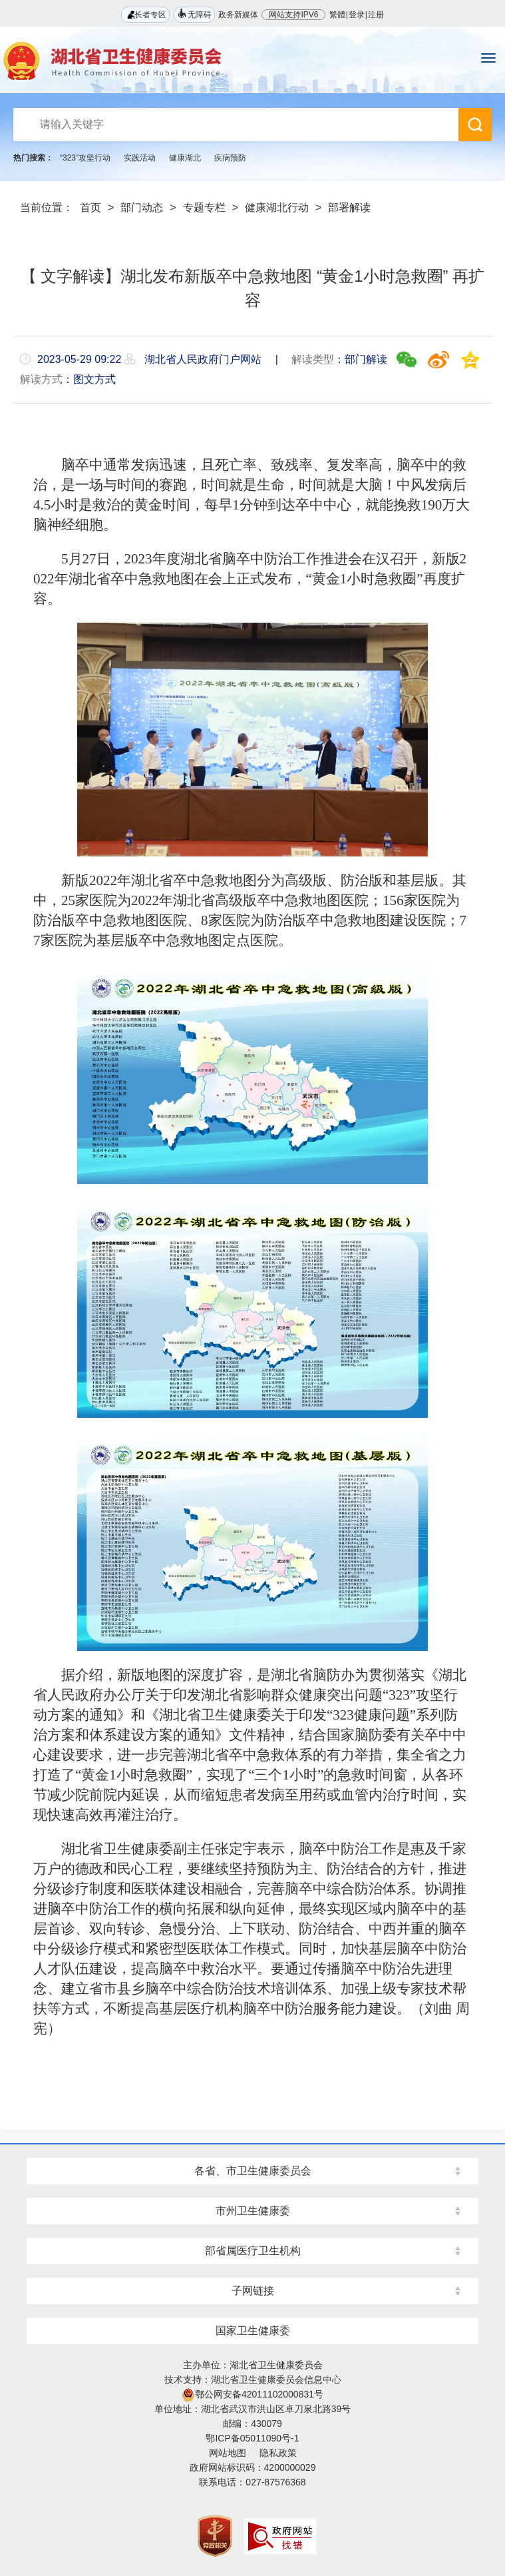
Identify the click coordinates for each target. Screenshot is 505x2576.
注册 (376, 14)
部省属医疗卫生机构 (253, 2250)
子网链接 (253, 2290)
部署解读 (349, 207)
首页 (90, 207)
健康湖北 (185, 157)
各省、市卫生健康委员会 (252, 2170)
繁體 (337, 14)
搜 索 (475, 124)
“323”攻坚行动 (85, 157)
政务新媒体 (238, 14)
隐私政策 (278, 2452)
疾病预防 (230, 157)
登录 (357, 14)
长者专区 (145, 14)
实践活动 (140, 157)
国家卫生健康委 (253, 2330)
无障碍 (194, 13)
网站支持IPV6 (293, 14)
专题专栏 (204, 207)
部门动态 (141, 207)
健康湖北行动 (277, 207)
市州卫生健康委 (253, 2210)
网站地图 (227, 2452)
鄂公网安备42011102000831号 (252, 2394)
